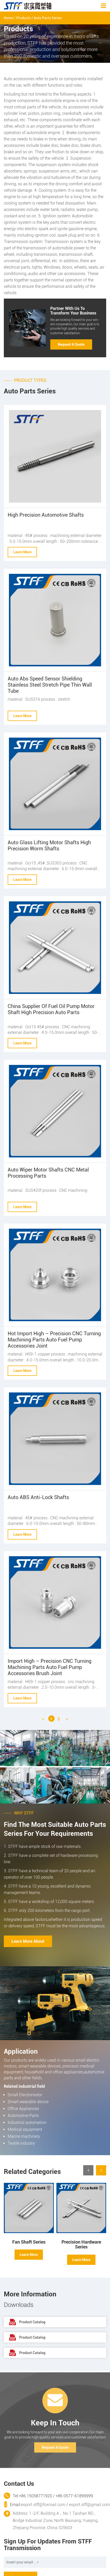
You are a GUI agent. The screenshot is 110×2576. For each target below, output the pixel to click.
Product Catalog (32, 2322)
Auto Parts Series (48, 18)
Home (8, 18)
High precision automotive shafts (46, 515)
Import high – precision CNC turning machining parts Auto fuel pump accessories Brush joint (49, 1667)
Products (23, 18)
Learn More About (27, 1941)
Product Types (30, 380)
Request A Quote (71, 344)
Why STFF (24, 1813)
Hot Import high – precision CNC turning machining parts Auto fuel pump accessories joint (54, 1339)
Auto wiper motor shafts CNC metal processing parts (48, 1173)
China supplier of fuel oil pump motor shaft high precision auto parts (51, 1009)
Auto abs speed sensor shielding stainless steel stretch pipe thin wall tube (50, 685)
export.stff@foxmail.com (43, 2504)
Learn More (22, 552)
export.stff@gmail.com (89, 2504)
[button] (101, 2170)
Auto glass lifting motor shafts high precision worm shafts (49, 845)
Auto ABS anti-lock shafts (38, 1497)
